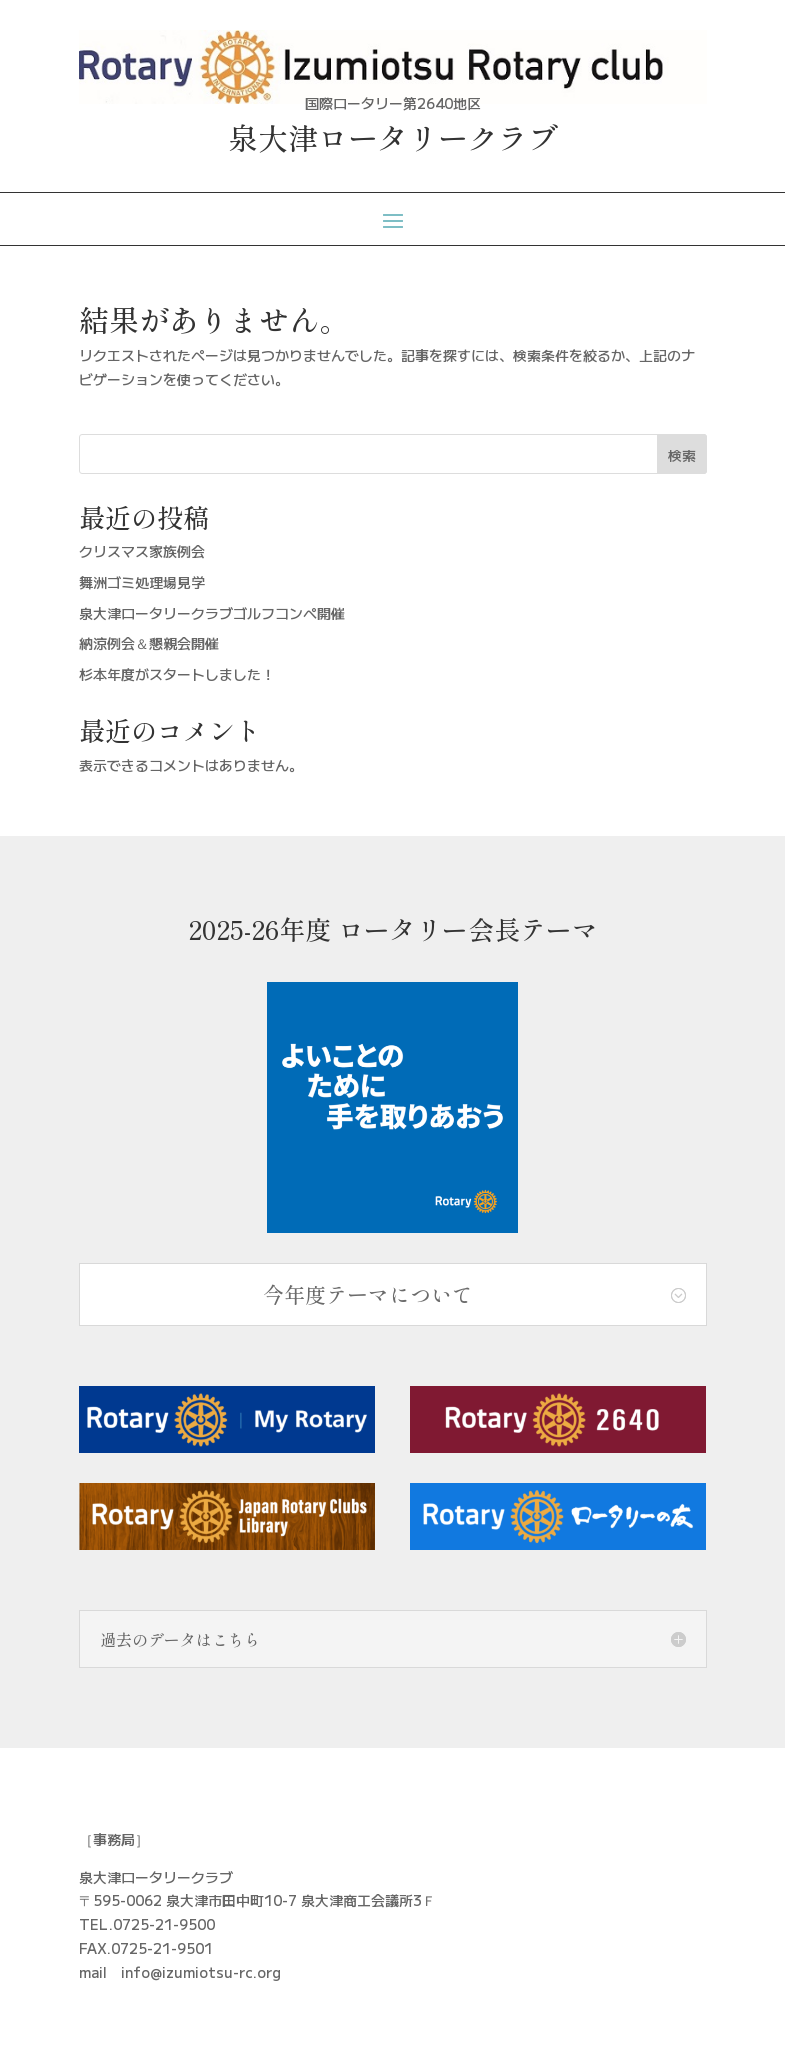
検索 (682, 455)
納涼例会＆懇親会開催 (149, 643)
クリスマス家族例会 (142, 551)
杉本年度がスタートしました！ (177, 674)
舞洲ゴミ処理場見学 (142, 582)
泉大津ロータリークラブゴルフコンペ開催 (212, 613)
